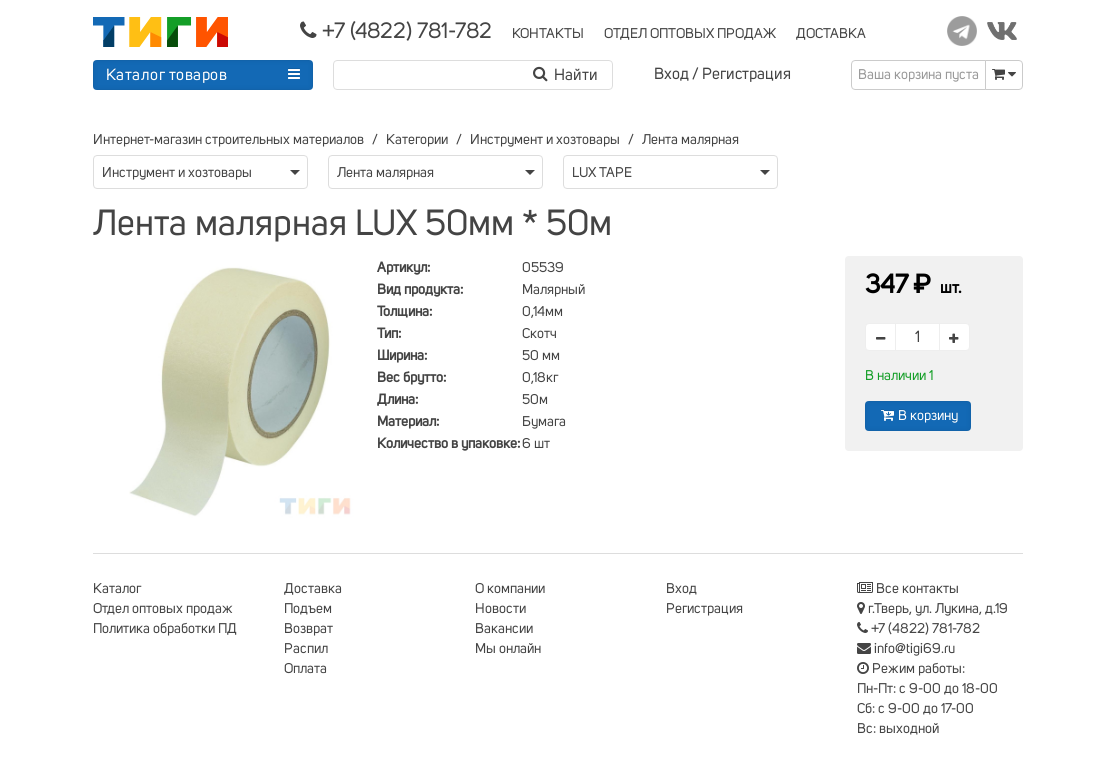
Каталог (117, 589)
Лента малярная (690, 140)
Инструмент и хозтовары (545, 140)
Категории (417, 140)
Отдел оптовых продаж (163, 609)
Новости (500, 609)
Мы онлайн (508, 649)
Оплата (305, 669)
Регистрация (746, 74)
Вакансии (504, 629)
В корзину (918, 415)
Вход (671, 74)
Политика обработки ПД (165, 629)
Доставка (313, 589)
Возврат (308, 629)
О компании (510, 589)
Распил (306, 649)
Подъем (308, 609)
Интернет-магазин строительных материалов (228, 140)
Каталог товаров (167, 75)
